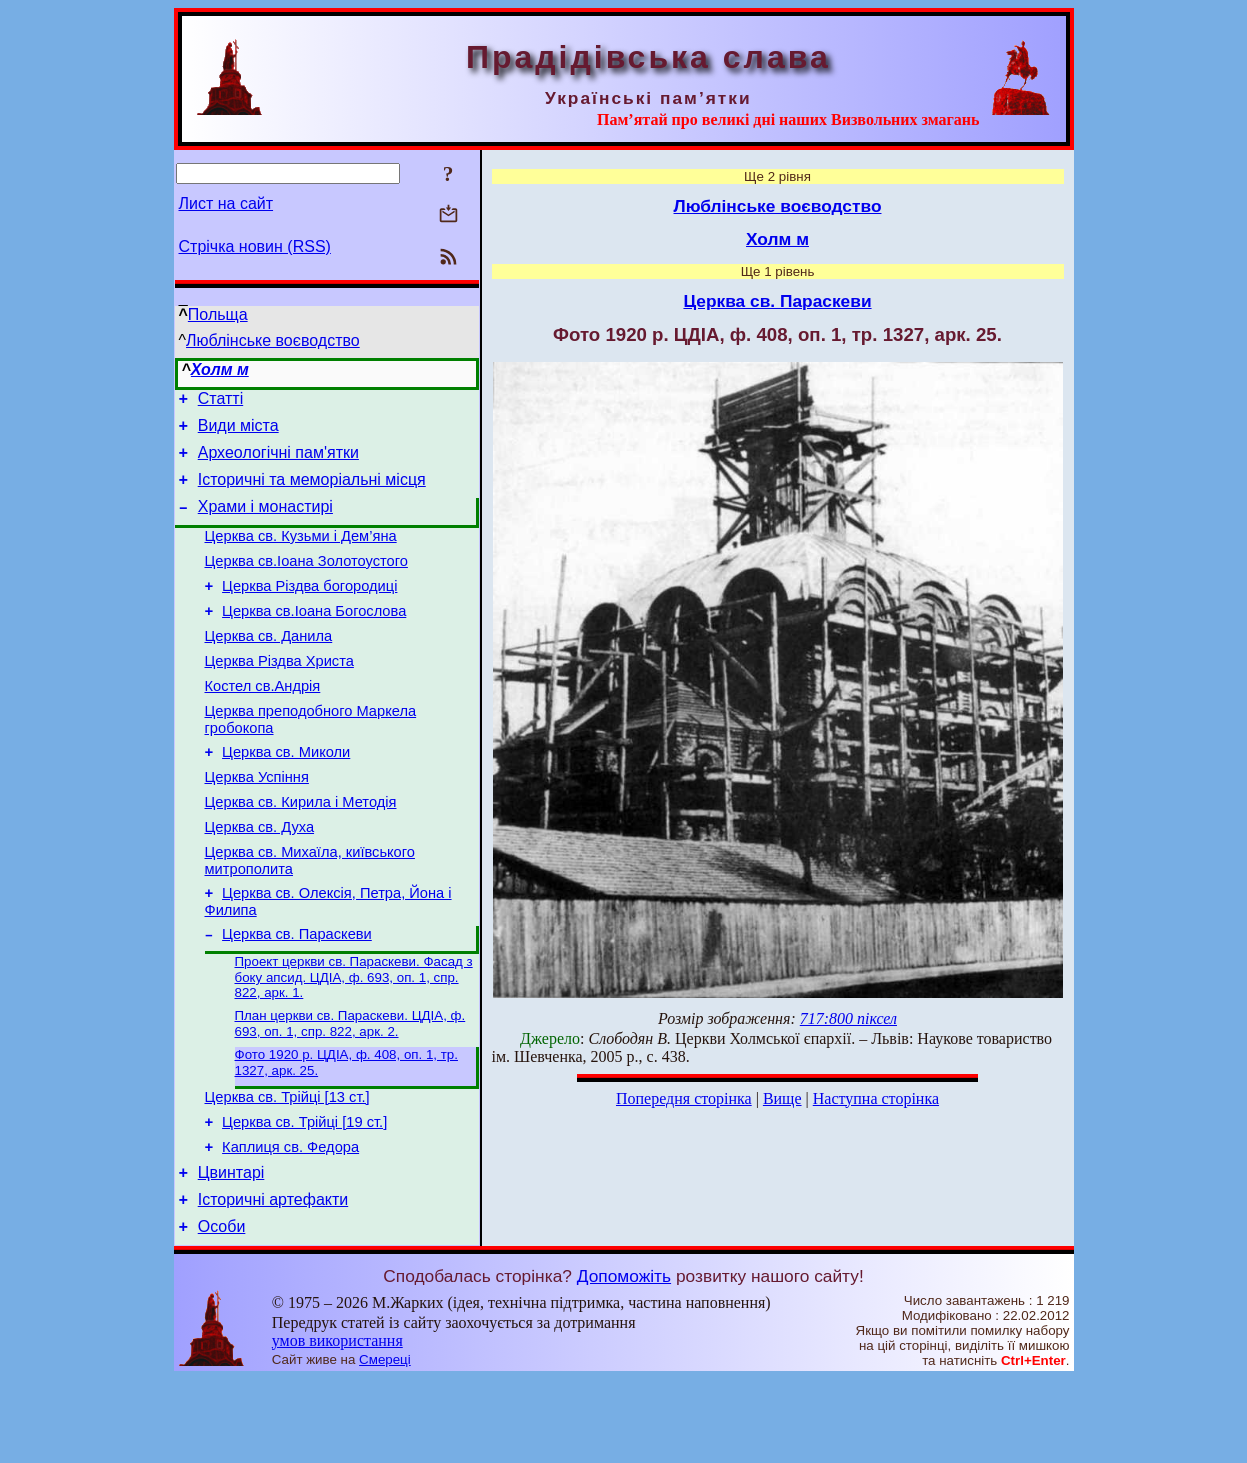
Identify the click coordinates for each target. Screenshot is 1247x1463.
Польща (218, 314)
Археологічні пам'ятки (278, 461)
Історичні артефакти (273, 1280)
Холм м (220, 369)
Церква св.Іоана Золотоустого (306, 582)
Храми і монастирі (265, 521)
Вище (782, 1098)
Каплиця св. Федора (290, 1222)
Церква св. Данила (269, 666)
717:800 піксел (848, 1018)
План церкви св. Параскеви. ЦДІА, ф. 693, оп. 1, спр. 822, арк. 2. (350, 1087)
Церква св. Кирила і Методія (301, 850)
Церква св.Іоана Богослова (314, 638)
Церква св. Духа (260, 878)
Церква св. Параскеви (297, 994)
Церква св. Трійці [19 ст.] (304, 1194)
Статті (220, 401)
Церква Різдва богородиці (309, 610)
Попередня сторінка (684, 1098)
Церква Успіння (257, 822)
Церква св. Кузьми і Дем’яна (301, 554)
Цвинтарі (231, 1250)
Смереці (385, 1443)
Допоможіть (624, 1360)
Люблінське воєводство (273, 340)
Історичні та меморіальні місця (312, 491)
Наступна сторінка (876, 1098)
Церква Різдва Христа (279, 694)
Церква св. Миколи (286, 794)
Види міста (238, 431)
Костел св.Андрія (263, 722)
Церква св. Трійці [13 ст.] (287, 1166)
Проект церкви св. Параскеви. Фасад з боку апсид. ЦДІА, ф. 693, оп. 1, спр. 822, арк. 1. (354, 1039)
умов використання (337, 1424)
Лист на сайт (226, 203)
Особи (222, 1310)
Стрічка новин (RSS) (255, 246)
